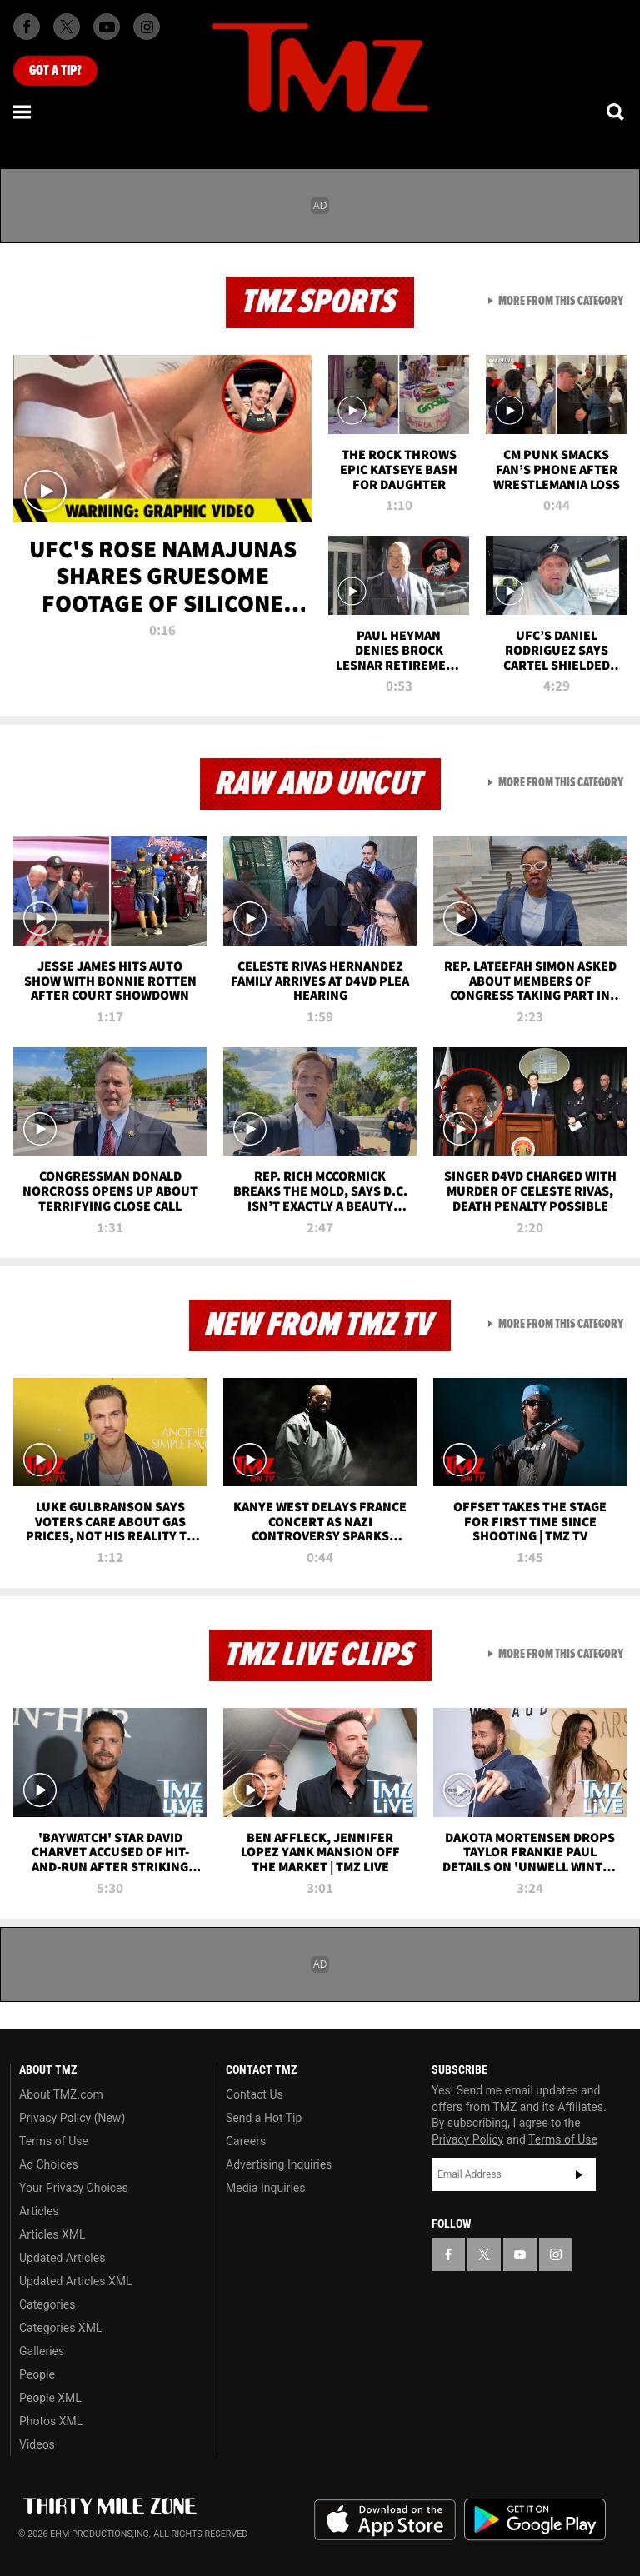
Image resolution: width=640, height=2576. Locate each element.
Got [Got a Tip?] (55, 70)
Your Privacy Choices (73, 2187)
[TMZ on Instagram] (146, 26)
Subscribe (579, 2174)
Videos (37, 2444)
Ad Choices (48, 2164)
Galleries (41, 2351)
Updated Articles (62, 2257)
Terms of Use (53, 2141)
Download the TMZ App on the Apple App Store (385, 2520)
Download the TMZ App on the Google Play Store (535, 2520)
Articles (39, 2211)
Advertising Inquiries (279, 2164)
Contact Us (254, 2094)
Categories (47, 2304)
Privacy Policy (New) (72, 2117)
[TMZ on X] (66, 26)
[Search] (616, 111)
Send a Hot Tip (264, 2117)
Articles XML (52, 2234)
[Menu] (23, 111)
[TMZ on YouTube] (520, 2254)
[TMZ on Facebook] (26, 26)
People (37, 2374)
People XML (50, 2397)
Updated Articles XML (75, 2281)
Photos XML (50, 2421)
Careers (246, 2141)
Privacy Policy (467, 2139)
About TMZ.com (61, 2094)
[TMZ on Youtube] (106, 26)
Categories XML (60, 2327)
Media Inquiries (265, 2187)
